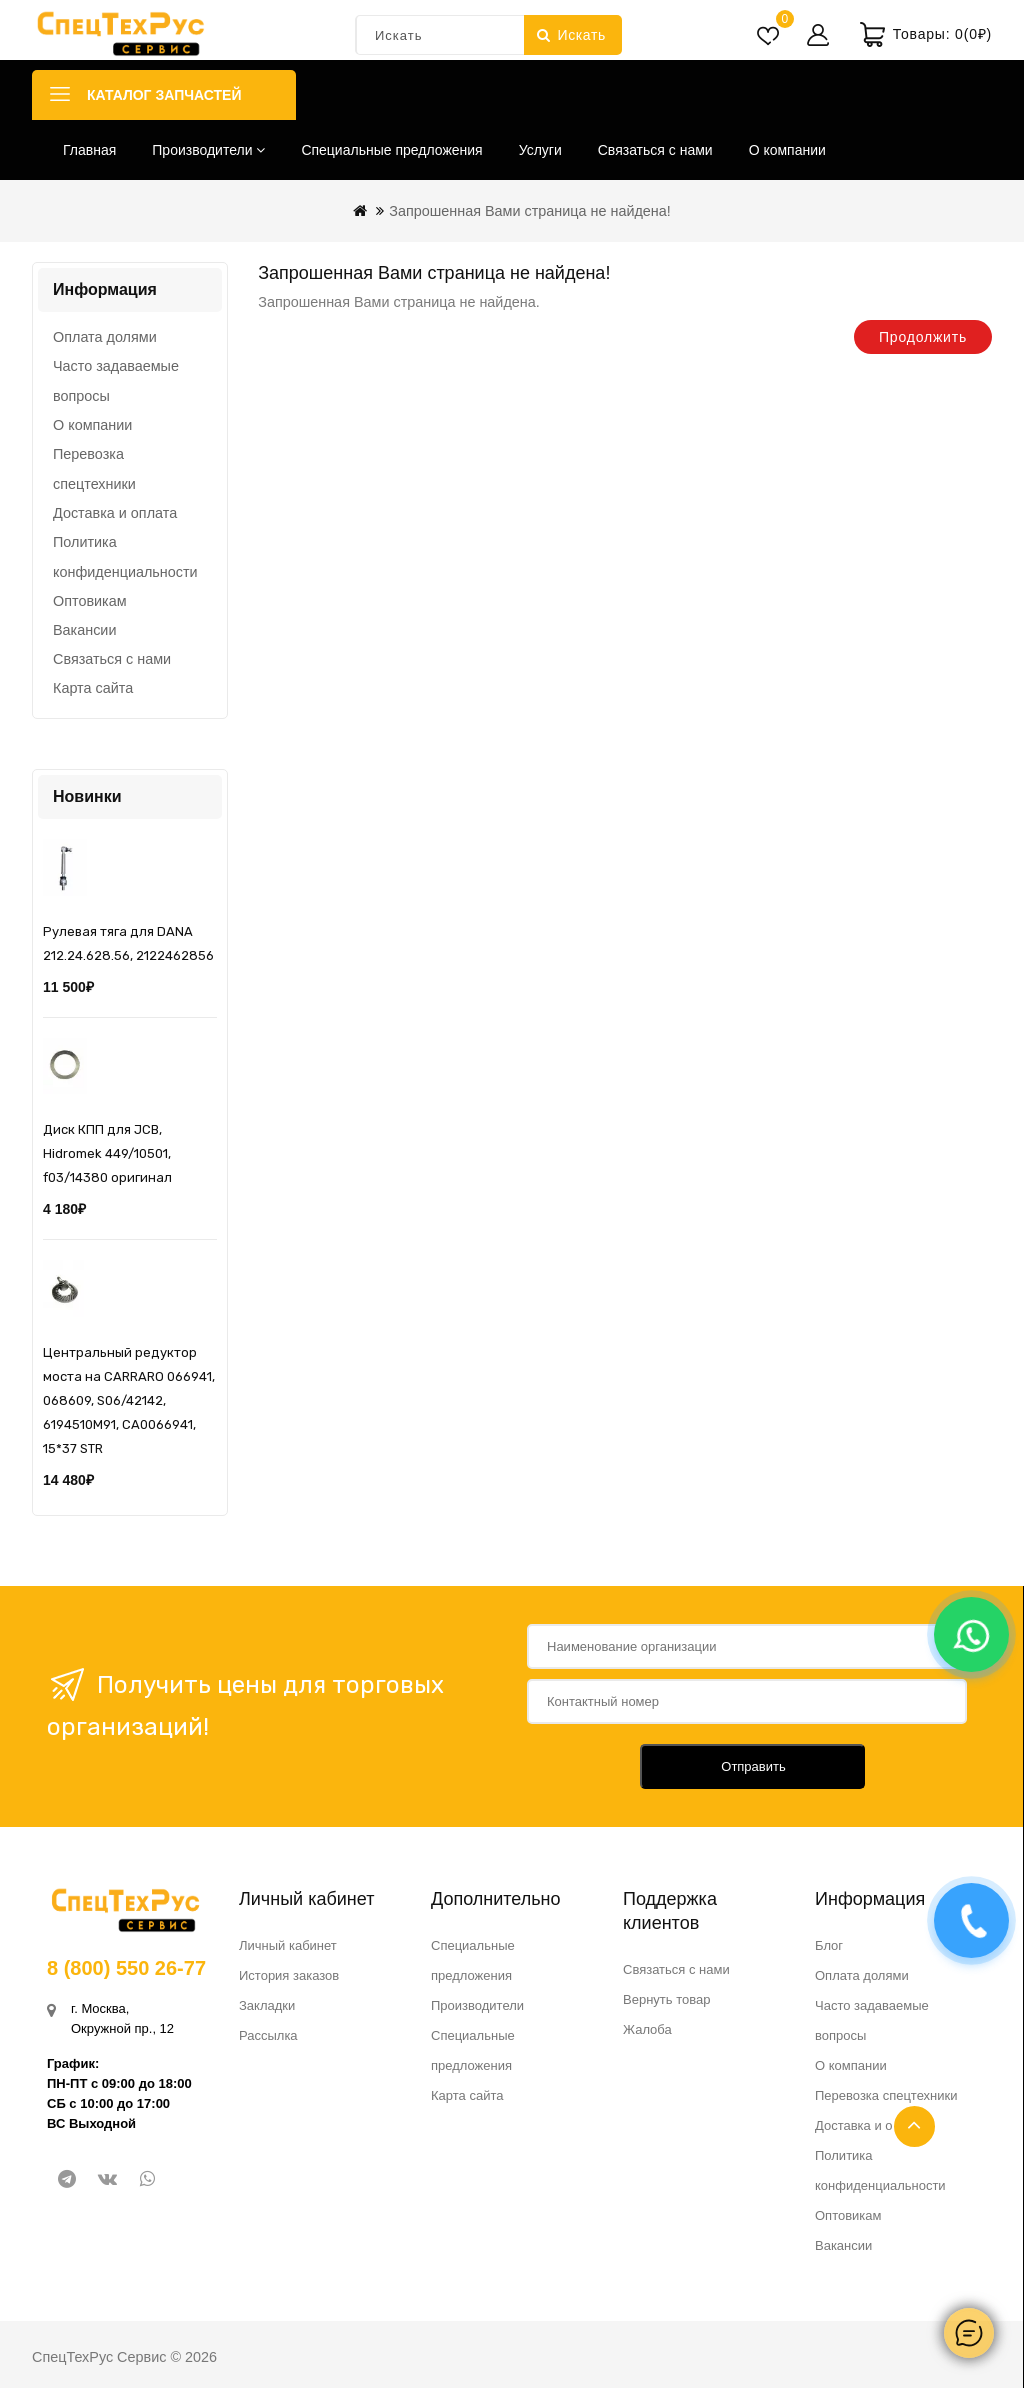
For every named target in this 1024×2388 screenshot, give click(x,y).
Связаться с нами (655, 150)
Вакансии (84, 630)
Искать (571, 35)
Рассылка (268, 2035)
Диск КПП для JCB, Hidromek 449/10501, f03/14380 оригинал (107, 1153)
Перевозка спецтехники (94, 469)
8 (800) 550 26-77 (126, 1968)
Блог (829, 1945)
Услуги (540, 150)
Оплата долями (105, 337)
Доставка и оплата (115, 513)
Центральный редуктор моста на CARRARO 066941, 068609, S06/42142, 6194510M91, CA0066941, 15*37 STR (129, 1400)
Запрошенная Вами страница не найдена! (530, 211)
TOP (914, 2126)
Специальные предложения (391, 150)
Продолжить (923, 337)
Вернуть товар (666, 1999)
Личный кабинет (288, 1945)
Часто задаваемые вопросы (116, 381)
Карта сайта (93, 688)
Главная (89, 150)
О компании (787, 150)
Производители (208, 150)
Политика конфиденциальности (125, 557)
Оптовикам (90, 601)
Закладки (267, 2005)
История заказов (289, 1975)
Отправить (753, 1766)
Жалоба (647, 2029)
